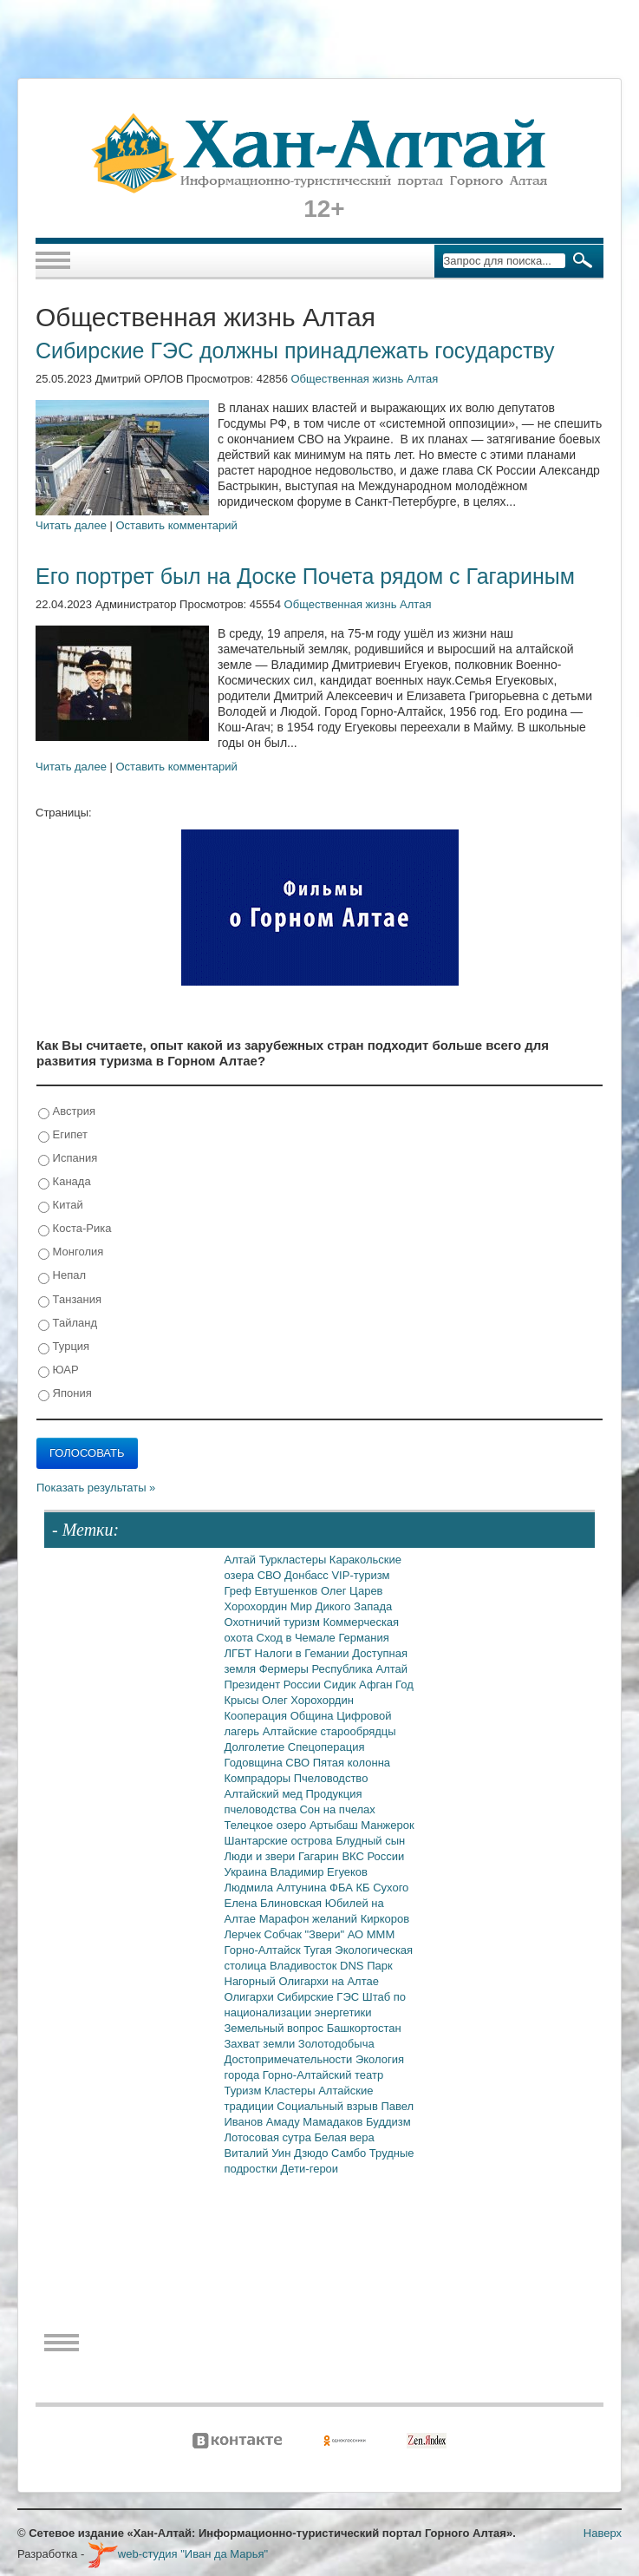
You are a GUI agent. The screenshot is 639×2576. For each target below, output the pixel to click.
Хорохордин (257, 1606)
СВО (271, 1575)
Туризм (245, 2090)
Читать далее (71, 525)
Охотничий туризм (274, 1622)
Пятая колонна (351, 1762)
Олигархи (251, 1996)
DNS (353, 1965)
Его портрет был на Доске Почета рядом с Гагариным (305, 576)
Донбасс (307, 1575)
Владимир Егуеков (319, 1871)
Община (313, 1715)
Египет (63, 1135)
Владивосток (305, 1965)
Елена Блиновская (275, 1903)
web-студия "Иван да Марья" (178, 2553)
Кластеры (291, 2090)
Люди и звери (261, 1856)
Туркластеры (294, 1559)
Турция (63, 1347)
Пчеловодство (331, 1778)
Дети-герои (310, 2168)
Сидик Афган (359, 1684)
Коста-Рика (74, 1229)
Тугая (319, 1950)
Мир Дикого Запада (341, 1606)
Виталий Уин (259, 2153)
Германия (363, 1637)
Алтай (242, 1559)
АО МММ (371, 1934)
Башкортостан (364, 2028)
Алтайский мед (265, 1793)
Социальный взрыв (329, 2106)
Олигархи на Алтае (328, 1981)
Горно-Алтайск (264, 1950)
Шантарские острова (280, 1840)
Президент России (274, 1684)
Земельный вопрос (276, 2028)
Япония (65, 1393)
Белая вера (345, 2137)
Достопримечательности (290, 2059)
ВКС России (373, 1856)
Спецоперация (326, 1746)
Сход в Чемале (298, 1637)
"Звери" (325, 1934)
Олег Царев (352, 1590)
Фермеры (285, 1668)
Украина (248, 1871)
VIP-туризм (360, 1575)
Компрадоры (259, 1778)
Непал (62, 1275)
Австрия (66, 1111)
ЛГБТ (240, 1653)
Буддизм (388, 2121)
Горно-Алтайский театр (323, 2074)
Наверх (603, 2533)
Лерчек (244, 1934)
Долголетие (256, 1746)
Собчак (284, 1934)
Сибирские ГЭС (319, 1996)
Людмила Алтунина (277, 1887)
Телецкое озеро (267, 1825)
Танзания (69, 1300)
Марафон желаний (310, 1918)
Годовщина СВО (269, 1762)
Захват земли (261, 2043)
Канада (64, 1182)
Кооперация (257, 1715)
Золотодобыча (336, 2043)
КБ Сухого (381, 1887)
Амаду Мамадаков (316, 2121)
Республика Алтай (359, 1668)
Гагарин (320, 1856)
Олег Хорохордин (308, 1700)
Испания (67, 1158)
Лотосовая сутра (270, 2137)
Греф (240, 1590)
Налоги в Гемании (304, 1653)
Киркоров (385, 1918)
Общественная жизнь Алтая (364, 378)
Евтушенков (288, 1590)
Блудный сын (370, 1840)
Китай (60, 1205)
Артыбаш (335, 1825)
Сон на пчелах (337, 1809)
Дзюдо (312, 2153)
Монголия (70, 1252)
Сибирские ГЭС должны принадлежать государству (295, 350)
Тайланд (67, 1323)
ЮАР (58, 1370)
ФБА (342, 1887)
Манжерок (387, 1825)
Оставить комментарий (177, 525)
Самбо (350, 2153)
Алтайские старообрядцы (329, 1731)
